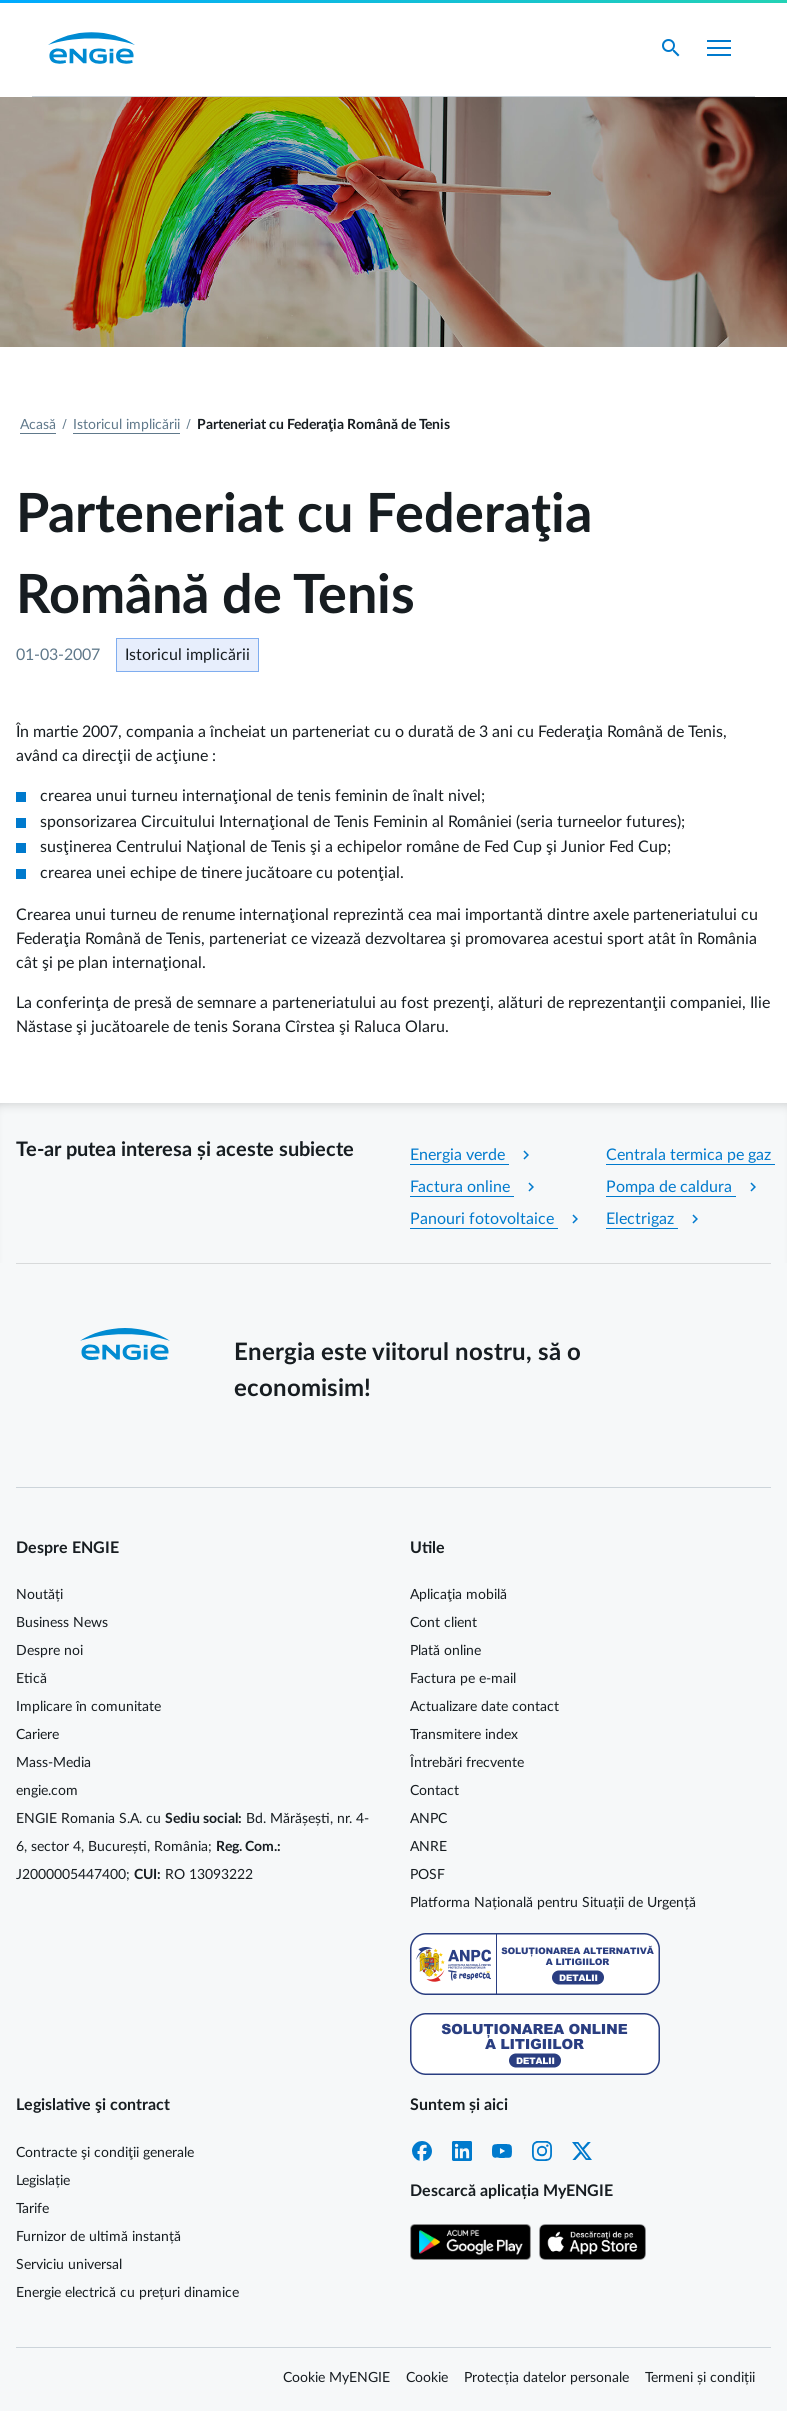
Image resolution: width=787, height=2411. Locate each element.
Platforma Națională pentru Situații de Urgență (553, 1903)
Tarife (32, 2209)
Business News (62, 1623)
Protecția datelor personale (546, 2378)
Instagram (542, 2151)
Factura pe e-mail (463, 1679)
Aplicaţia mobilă (458, 1595)
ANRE (428, 1847)
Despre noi (49, 1651)
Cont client (443, 1623)
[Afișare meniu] (719, 48)
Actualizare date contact (484, 1707)
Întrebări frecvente (467, 1763)
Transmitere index (464, 1735)
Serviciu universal (69, 2265)
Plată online (445, 1651)
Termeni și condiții (700, 2378)
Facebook (422, 2151)
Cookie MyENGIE (336, 2378)
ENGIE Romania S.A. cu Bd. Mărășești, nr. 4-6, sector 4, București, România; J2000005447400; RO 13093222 (192, 1847)
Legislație (43, 2181)
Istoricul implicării (126, 425)
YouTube (502, 2151)
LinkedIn (462, 2151)
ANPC (428, 1819)
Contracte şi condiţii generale (105, 2153)
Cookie (427, 2378)
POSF (427, 1875)
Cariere (37, 1735)
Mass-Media (53, 1763)
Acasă (38, 425)
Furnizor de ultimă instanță (98, 2237)
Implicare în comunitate (88, 1707)
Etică (31, 1679)
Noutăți (39, 1595)
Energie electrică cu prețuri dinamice (127, 2293)
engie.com (47, 1791)
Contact (434, 1791)
